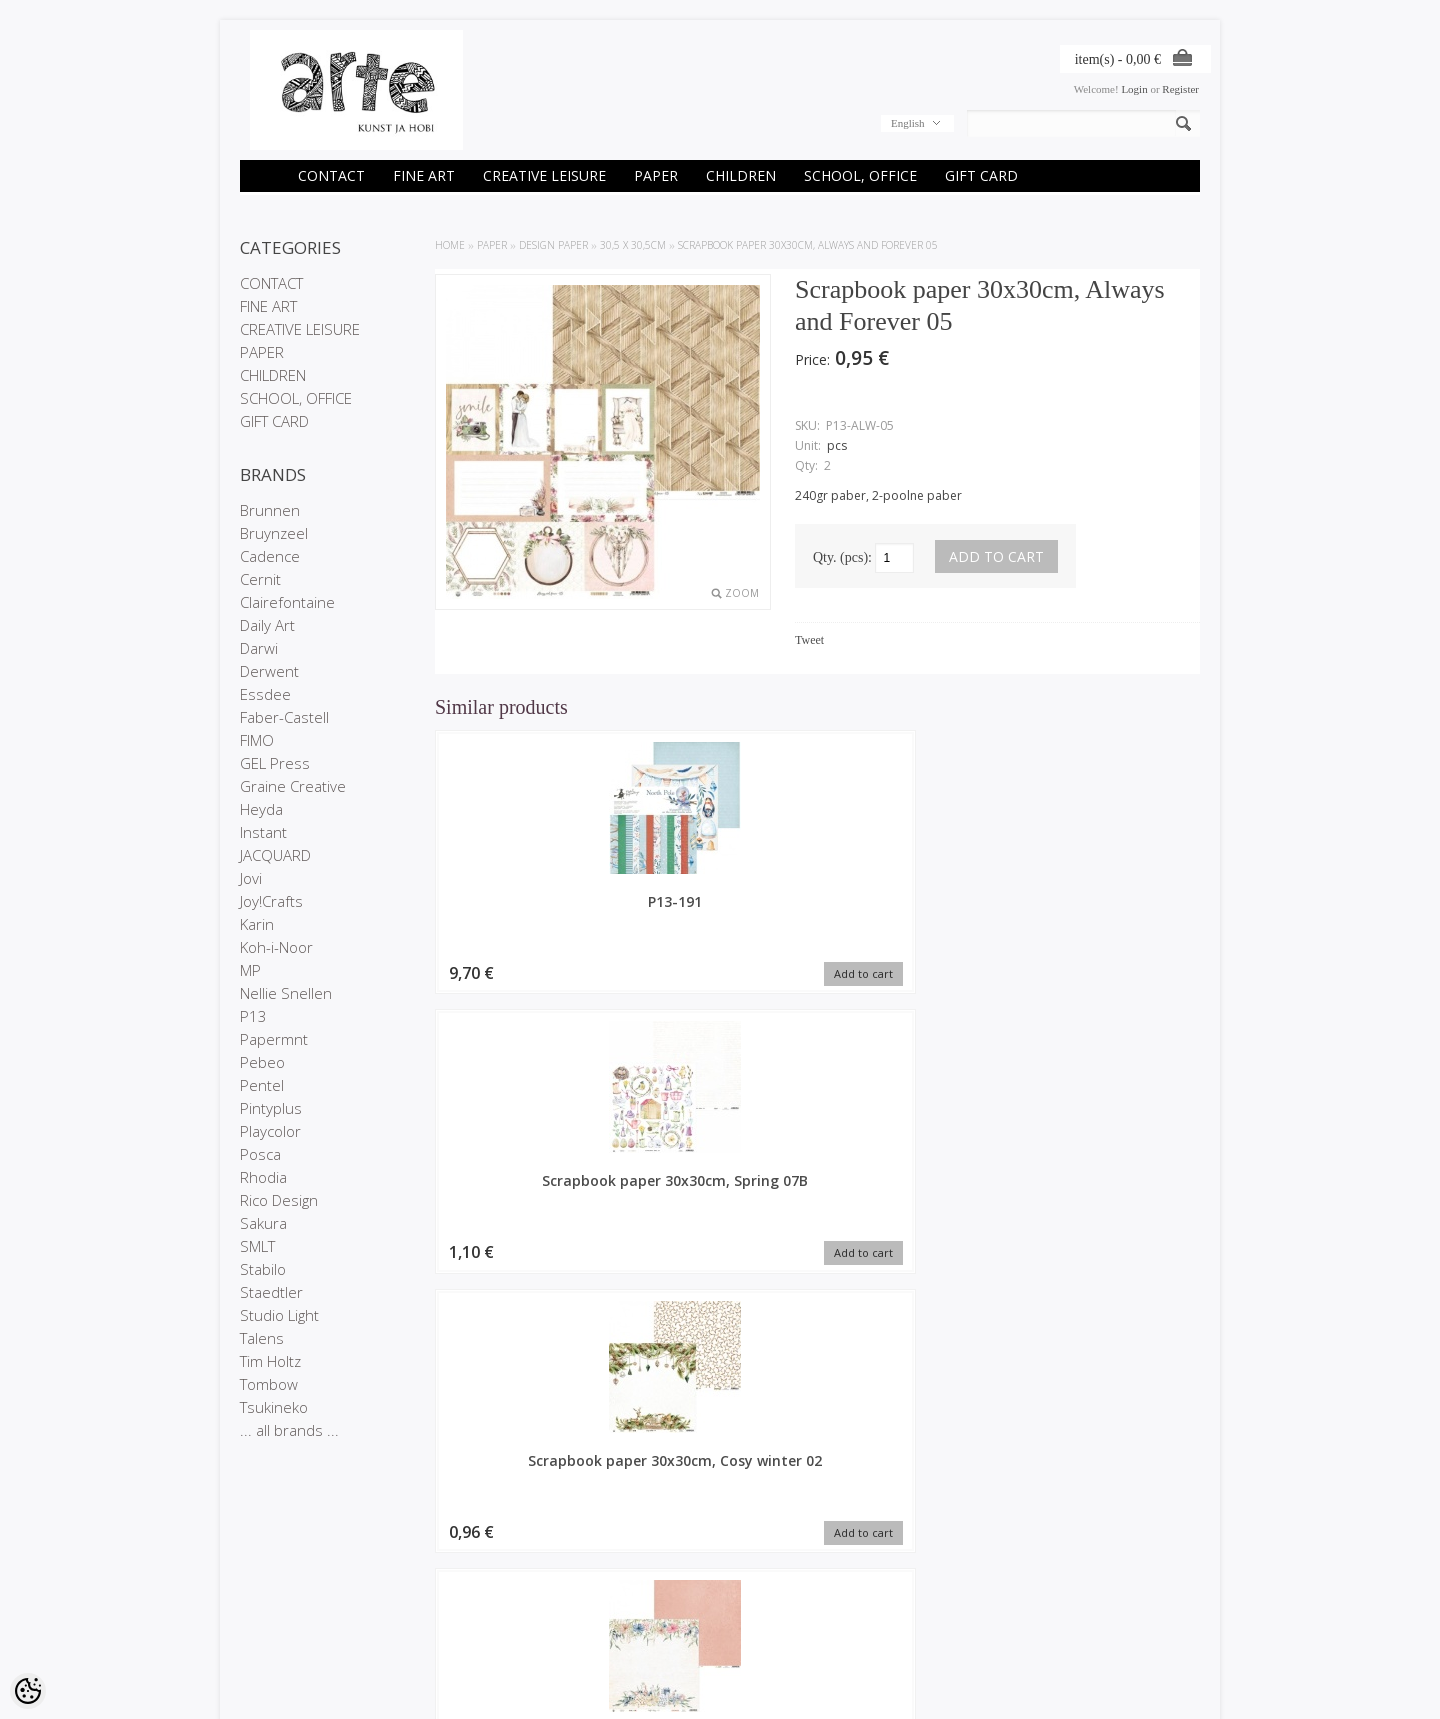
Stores (256, 1579)
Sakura (263, 1223)
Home (450, 245)
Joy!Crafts (271, 901)
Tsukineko (274, 1407)
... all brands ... (289, 1430)
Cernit (260, 579)
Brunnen (270, 510)
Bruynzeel (274, 533)
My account (594, 1579)
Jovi (251, 878)
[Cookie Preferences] (28, 1691)
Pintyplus (271, 1108)
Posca (260, 1154)
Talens (262, 1338)
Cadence (270, 556)
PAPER (656, 175)
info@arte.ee (761, 1644)
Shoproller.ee (1167, 1685)
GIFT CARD (981, 175)
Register (1180, 89)
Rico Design (279, 1200)
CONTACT (331, 175)
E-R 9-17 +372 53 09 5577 (795, 1627)
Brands (420, 1579)
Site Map (424, 1630)
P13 (253, 1016)
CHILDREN (741, 175)
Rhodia (263, 1177)
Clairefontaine (287, 602)
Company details (281, 1596)
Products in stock (445, 1613)
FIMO (257, 740)
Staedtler (271, 1292)
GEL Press (275, 763)
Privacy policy (273, 1613)
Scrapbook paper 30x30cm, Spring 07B (720, 911)
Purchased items (607, 1613)
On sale (422, 1596)
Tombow (269, 1384)
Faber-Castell (284, 717)
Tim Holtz (270, 1361)
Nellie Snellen (286, 993)
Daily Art (267, 625)
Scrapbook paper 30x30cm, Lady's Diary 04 (1110, 920)
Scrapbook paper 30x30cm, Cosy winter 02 (915, 920)
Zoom (742, 593)
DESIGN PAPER (553, 245)
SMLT (257, 1246)
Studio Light (279, 1315)
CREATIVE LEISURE (544, 175)
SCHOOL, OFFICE (860, 175)
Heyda (261, 809)
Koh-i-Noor (276, 947)
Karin (257, 924)
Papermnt (274, 1039)
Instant (263, 832)
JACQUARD (275, 855)
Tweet (809, 640)
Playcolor (270, 1131)
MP (250, 970)
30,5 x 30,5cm (633, 245)
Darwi (259, 648)
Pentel (262, 1085)
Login (1134, 89)
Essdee (265, 694)
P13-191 (525, 901)
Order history (598, 1596)
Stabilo (263, 1269)
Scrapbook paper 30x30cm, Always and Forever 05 (808, 245)
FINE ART (424, 175)
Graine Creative (293, 786)
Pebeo (262, 1062)
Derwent (269, 671)
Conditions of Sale (284, 1630)
